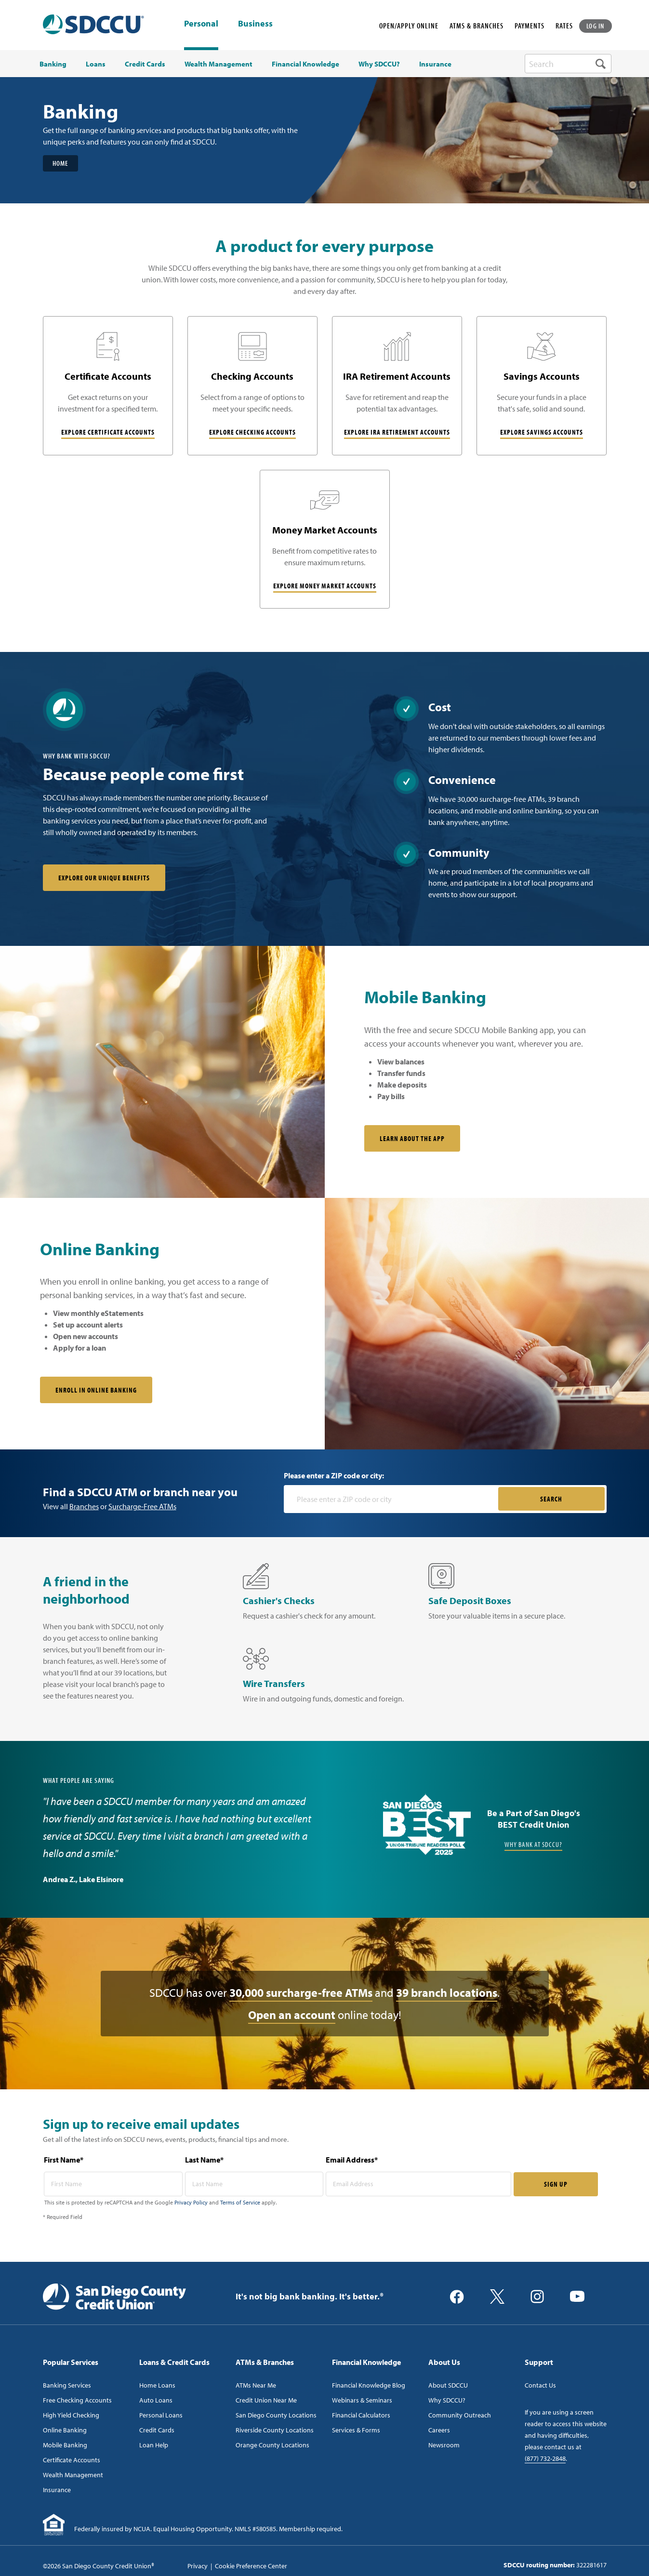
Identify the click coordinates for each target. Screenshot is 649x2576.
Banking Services (67, 2385)
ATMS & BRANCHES (476, 25)
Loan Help (153, 2445)
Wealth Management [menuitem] (218, 64)
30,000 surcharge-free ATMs (300, 1993)
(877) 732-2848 (545, 2459)
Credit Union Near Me (266, 2400)
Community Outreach (459, 2415)
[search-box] (568, 63)
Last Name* (204, 2160)
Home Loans (157, 2385)
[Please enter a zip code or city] (392, 1499)
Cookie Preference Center (251, 2566)
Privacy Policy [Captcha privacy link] (191, 2202)
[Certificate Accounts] (108, 385)
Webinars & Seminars (362, 2400)
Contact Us (540, 2385)
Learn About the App (412, 1138)
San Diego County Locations (276, 2415)
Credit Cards (156, 2430)
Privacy (197, 2566)
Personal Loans (161, 2415)
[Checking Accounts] (252, 385)
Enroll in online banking (96, 1390)
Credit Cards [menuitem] (145, 64)
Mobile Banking (65, 2445)
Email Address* (352, 2160)
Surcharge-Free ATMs (142, 1507)
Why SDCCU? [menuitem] (379, 64)
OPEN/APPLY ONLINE (408, 25)
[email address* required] (418, 2184)
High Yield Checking (71, 2415)
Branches (84, 1507)
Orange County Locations (272, 2445)
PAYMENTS (529, 25)
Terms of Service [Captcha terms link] (240, 2202)
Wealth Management (73, 2475)
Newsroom (444, 2445)
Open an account (291, 2015)
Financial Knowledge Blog (368, 2385)
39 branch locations (446, 1993)
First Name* (63, 2160)
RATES (564, 25)
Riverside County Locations (275, 2430)
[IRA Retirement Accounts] (397, 385)
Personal (201, 23)
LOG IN (595, 25)
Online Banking (65, 2430)
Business (255, 24)
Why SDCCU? (446, 2400)
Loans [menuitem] (96, 64)
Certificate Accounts (71, 2460)
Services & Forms (356, 2430)
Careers (439, 2430)
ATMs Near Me (256, 2385)
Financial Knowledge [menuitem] (305, 64)
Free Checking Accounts (77, 2400)
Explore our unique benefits (104, 878)
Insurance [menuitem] (435, 64)
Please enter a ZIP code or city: (334, 1476)
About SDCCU (448, 2385)
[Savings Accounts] (542, 385)
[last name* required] (254, 2184)
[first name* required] (113, 2184)
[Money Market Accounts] (325, 539)
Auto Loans (155, 2400)
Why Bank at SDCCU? (533, 1844)
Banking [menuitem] (53, 64)
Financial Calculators (361, 2415)
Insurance (57, 2490)
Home (60, 163)
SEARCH (551, 1499)
